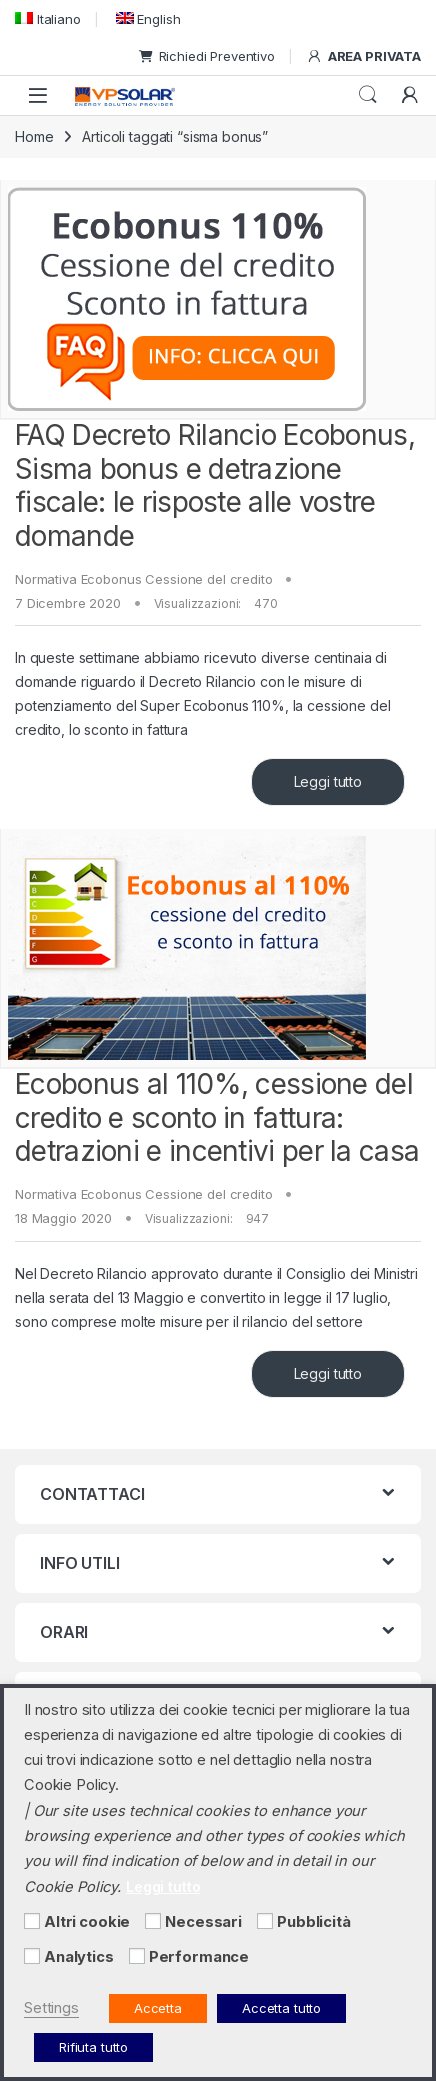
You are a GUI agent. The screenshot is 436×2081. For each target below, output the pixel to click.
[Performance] (137, 1956)
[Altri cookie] (32, 1921)
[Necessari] (153, 1921)
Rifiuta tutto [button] (93, 2047)
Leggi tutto (328, 781)
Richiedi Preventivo (207, 56)
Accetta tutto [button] (281, 2008)
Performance (199, 1957)
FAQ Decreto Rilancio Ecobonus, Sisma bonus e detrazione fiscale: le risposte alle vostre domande (215, 485)
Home (34, 136)
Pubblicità (314, 1922)
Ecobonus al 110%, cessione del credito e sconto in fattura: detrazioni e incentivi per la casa (217, 1117)
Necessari (203, 1922)
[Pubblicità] (265, 1921)
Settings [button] (51, 2008)
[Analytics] (32, 1956)
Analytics (79, 1957)
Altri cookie (87, 1922)
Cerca (368, 95)
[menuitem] (48, 18)
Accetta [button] (158, 2008)
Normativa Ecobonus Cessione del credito (144, 579)
